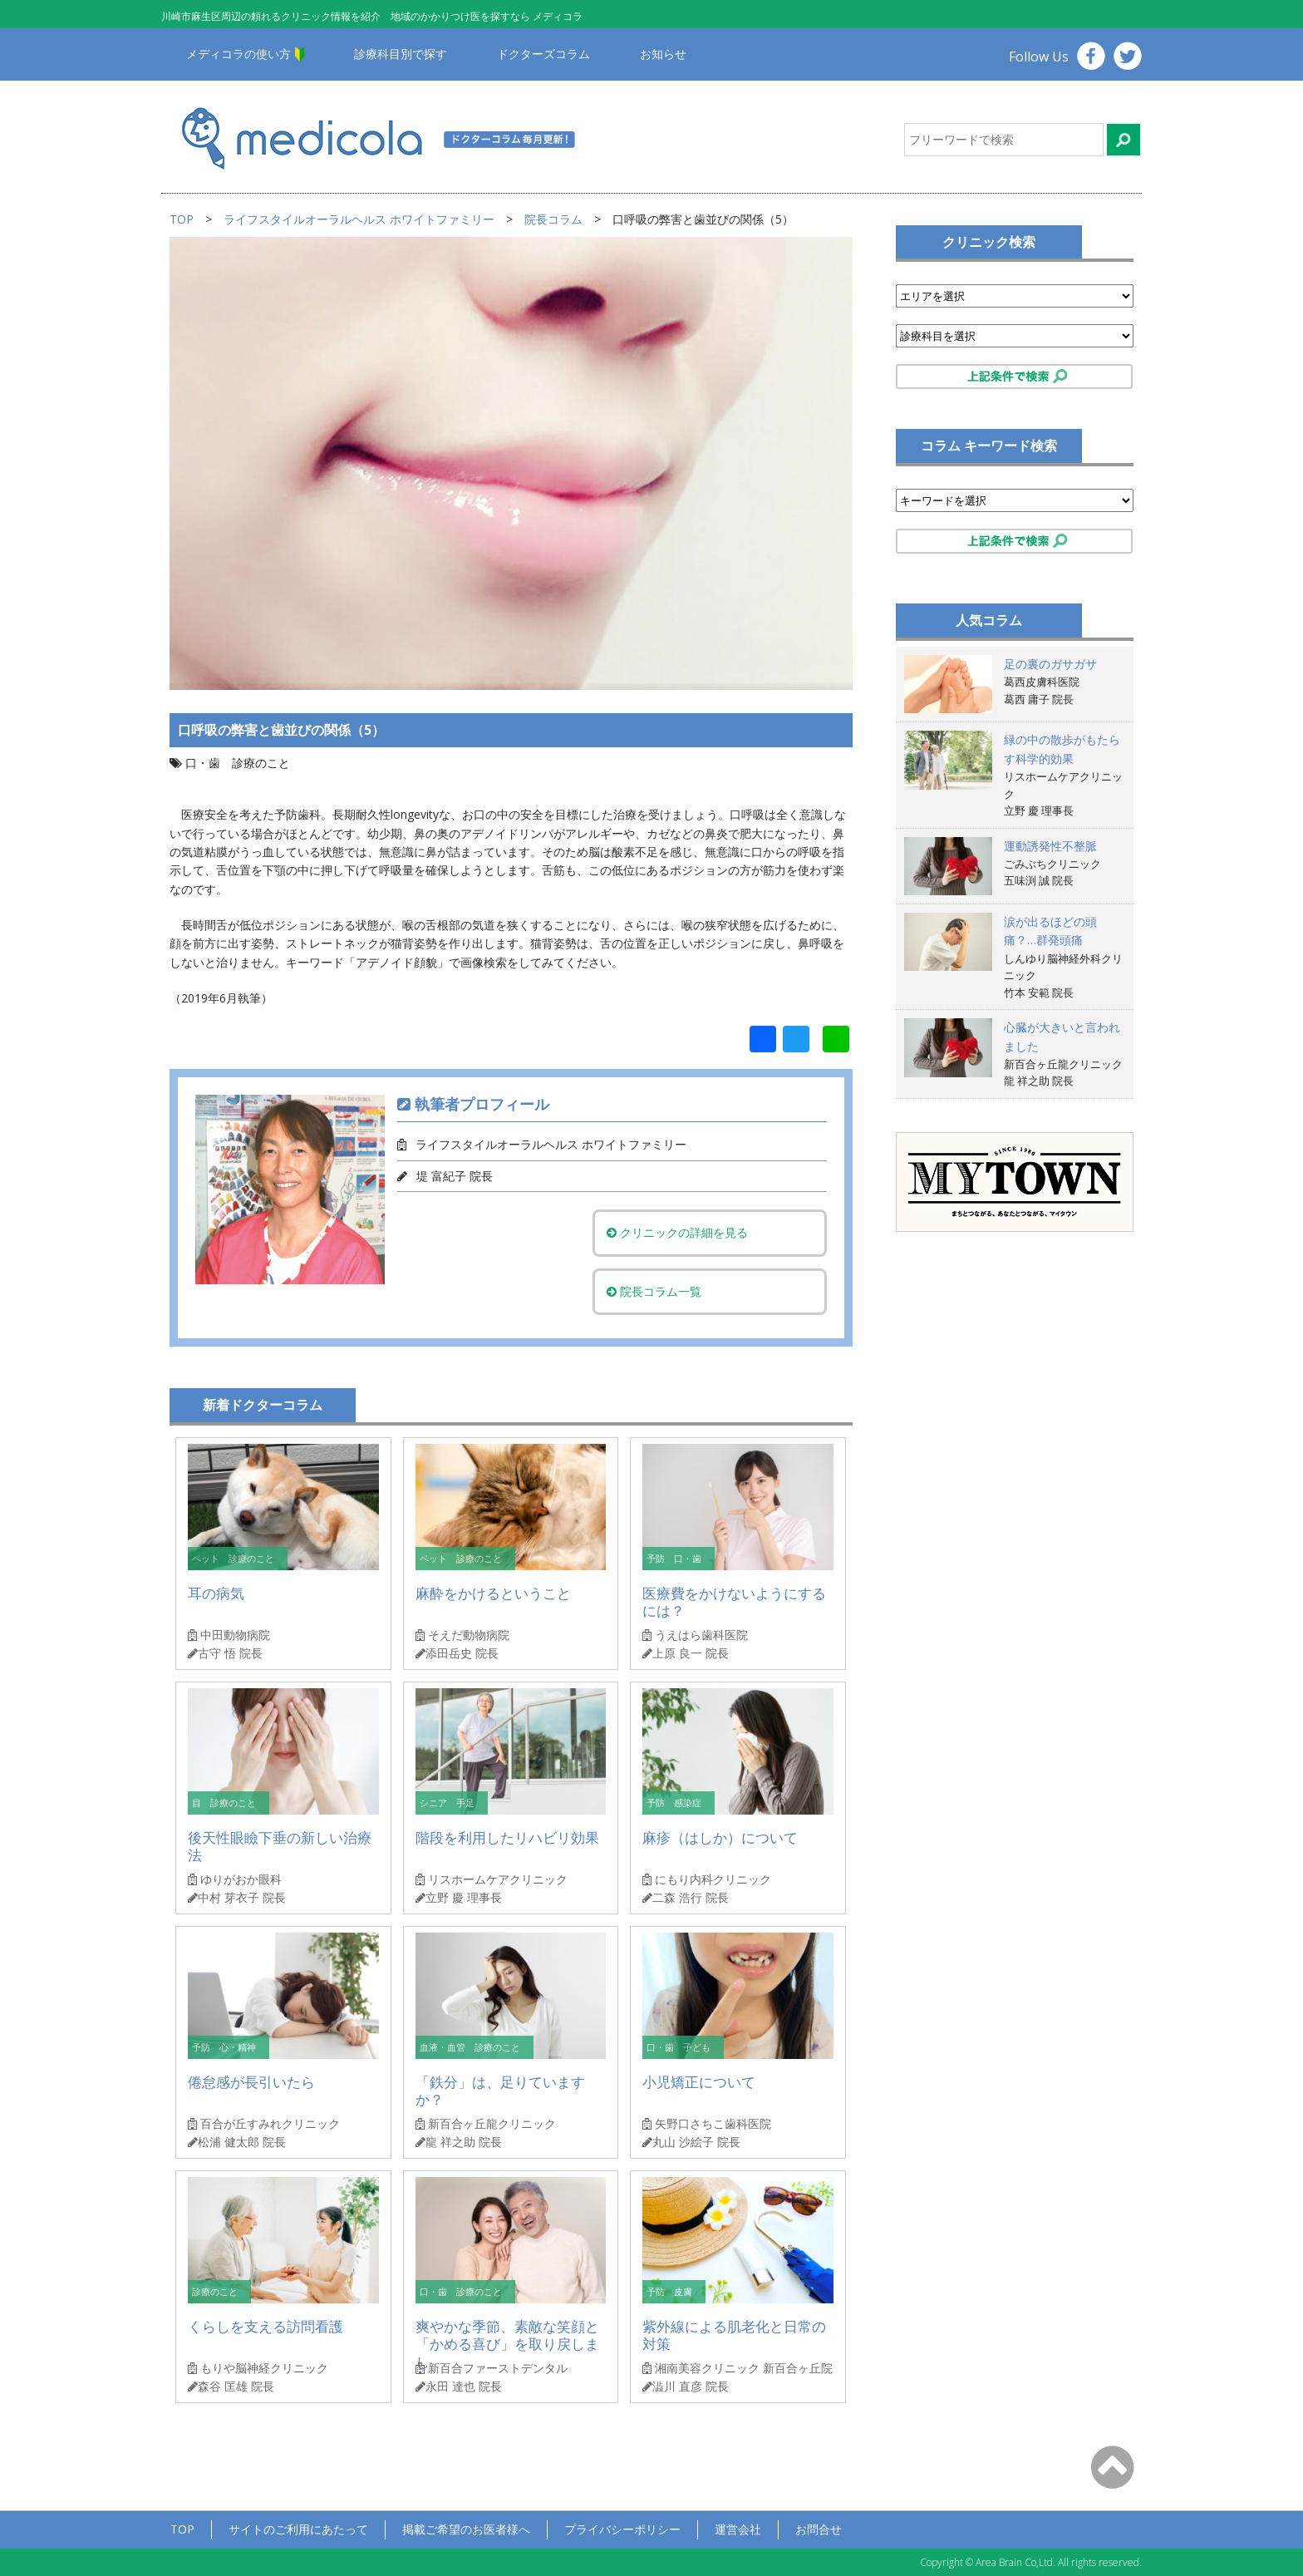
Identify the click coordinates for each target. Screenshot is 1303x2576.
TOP (182, 219)
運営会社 (738, 2529)
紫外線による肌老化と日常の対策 (734, 2335)
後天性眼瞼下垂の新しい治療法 (279, 1846)
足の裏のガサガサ (1050, 664)
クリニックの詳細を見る (679, 1232)
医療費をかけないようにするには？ (734, 1602)
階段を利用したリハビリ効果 (507, 1837)
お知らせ (663, 54)
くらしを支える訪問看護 (265, 2326)
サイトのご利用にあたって (298, 2529)
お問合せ (818, 2529)
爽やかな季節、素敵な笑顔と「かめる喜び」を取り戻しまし (507, 2344)
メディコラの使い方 (238, 54)
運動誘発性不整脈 (1050, 846)
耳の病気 (216, 1593)
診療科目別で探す (400, 54)
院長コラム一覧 (655, 1291)
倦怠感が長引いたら (251, 2081)
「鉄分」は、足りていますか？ (500, 2091)
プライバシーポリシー (622, 2529)
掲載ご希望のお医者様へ (466, 2529)
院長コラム (553, 219)
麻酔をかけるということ (493, 1593)
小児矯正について (698, 2081)
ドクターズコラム (543, 54)
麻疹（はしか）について (720, 1837)
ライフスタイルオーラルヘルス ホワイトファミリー (359, 219)
